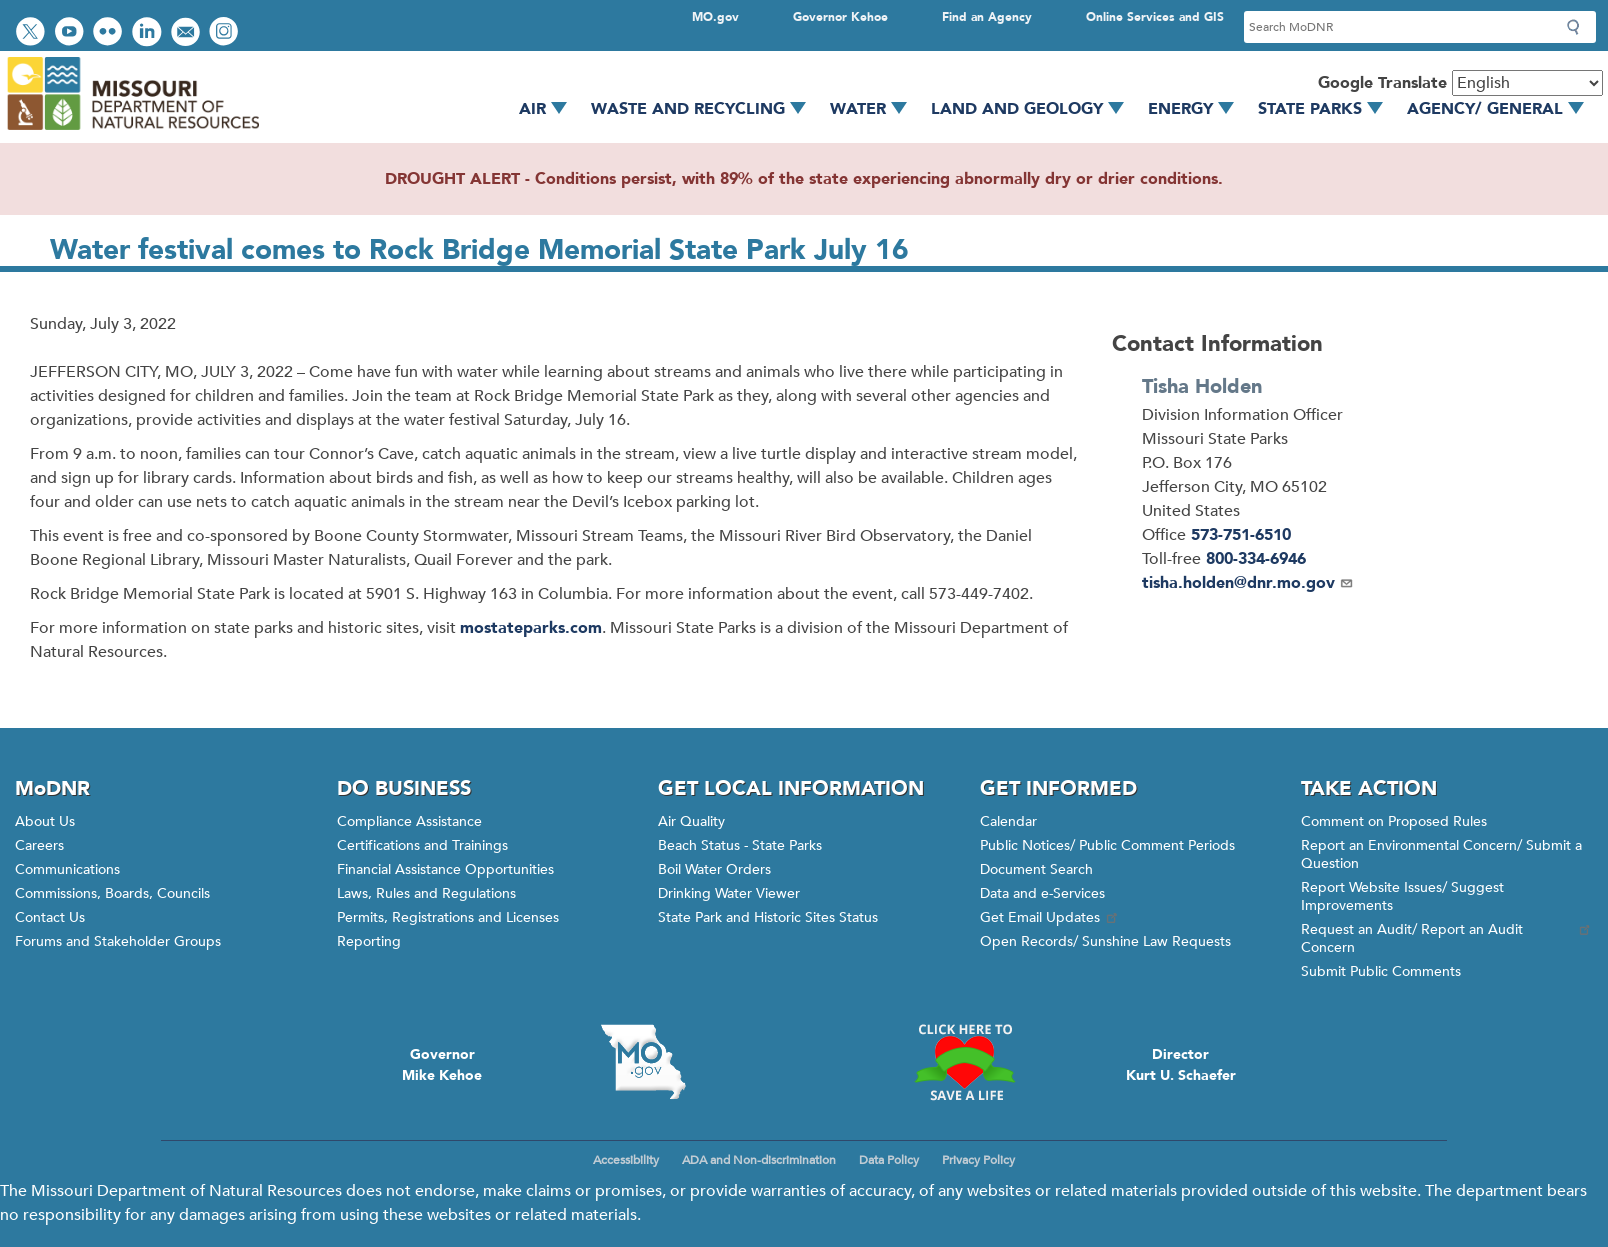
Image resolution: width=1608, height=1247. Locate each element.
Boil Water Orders (714, 869)
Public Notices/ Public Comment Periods (1107, 845)
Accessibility (626, 1160)
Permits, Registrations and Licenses (448, 917)
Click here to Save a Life (965, 1062)
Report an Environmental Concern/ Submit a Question (1441, 854)
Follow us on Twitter (33, 33)
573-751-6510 (1241, 535)
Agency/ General (1502, 109)
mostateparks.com (531, 628)
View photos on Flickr (110, 33)
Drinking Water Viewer (729, 893)
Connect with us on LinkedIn (149, 33)
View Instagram (226, 33)
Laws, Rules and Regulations (426, 893)
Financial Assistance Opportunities (445, 869)
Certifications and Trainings (422, 845)
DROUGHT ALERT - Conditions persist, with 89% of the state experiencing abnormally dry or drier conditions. (804, 179)
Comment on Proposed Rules (1394, 821)
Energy (1198, 109)
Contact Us (50, 917)
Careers (39, 845)
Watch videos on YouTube (71, 33)
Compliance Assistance (409, 821)
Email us (187, 33)
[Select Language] (1527, 83)
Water (875, 109)
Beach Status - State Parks (740, 845)
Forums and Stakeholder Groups (118, 941)
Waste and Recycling (705, 109)
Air (550, 109)
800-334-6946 (1256, 559)
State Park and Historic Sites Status (768, 917)
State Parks (1327, 109)
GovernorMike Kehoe (442, 1065)
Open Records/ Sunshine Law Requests (1105, 941)
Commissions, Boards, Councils (112, 893)
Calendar (1008, 821)
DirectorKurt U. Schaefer (1181, 1065)
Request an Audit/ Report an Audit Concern (1447, 938)
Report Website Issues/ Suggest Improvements (1402, 896)
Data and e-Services (1042, 893)
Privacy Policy (978, 1160)
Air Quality (691, 821)
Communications (67, 869)
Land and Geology (1034, 109)
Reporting (369, 941)
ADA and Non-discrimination (759, 1160)
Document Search (1036, 869)
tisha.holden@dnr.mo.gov (1248, 583)
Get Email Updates (1050, 917)
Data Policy (889, 1160)
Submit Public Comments (1381, 971)
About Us (45, 821)
